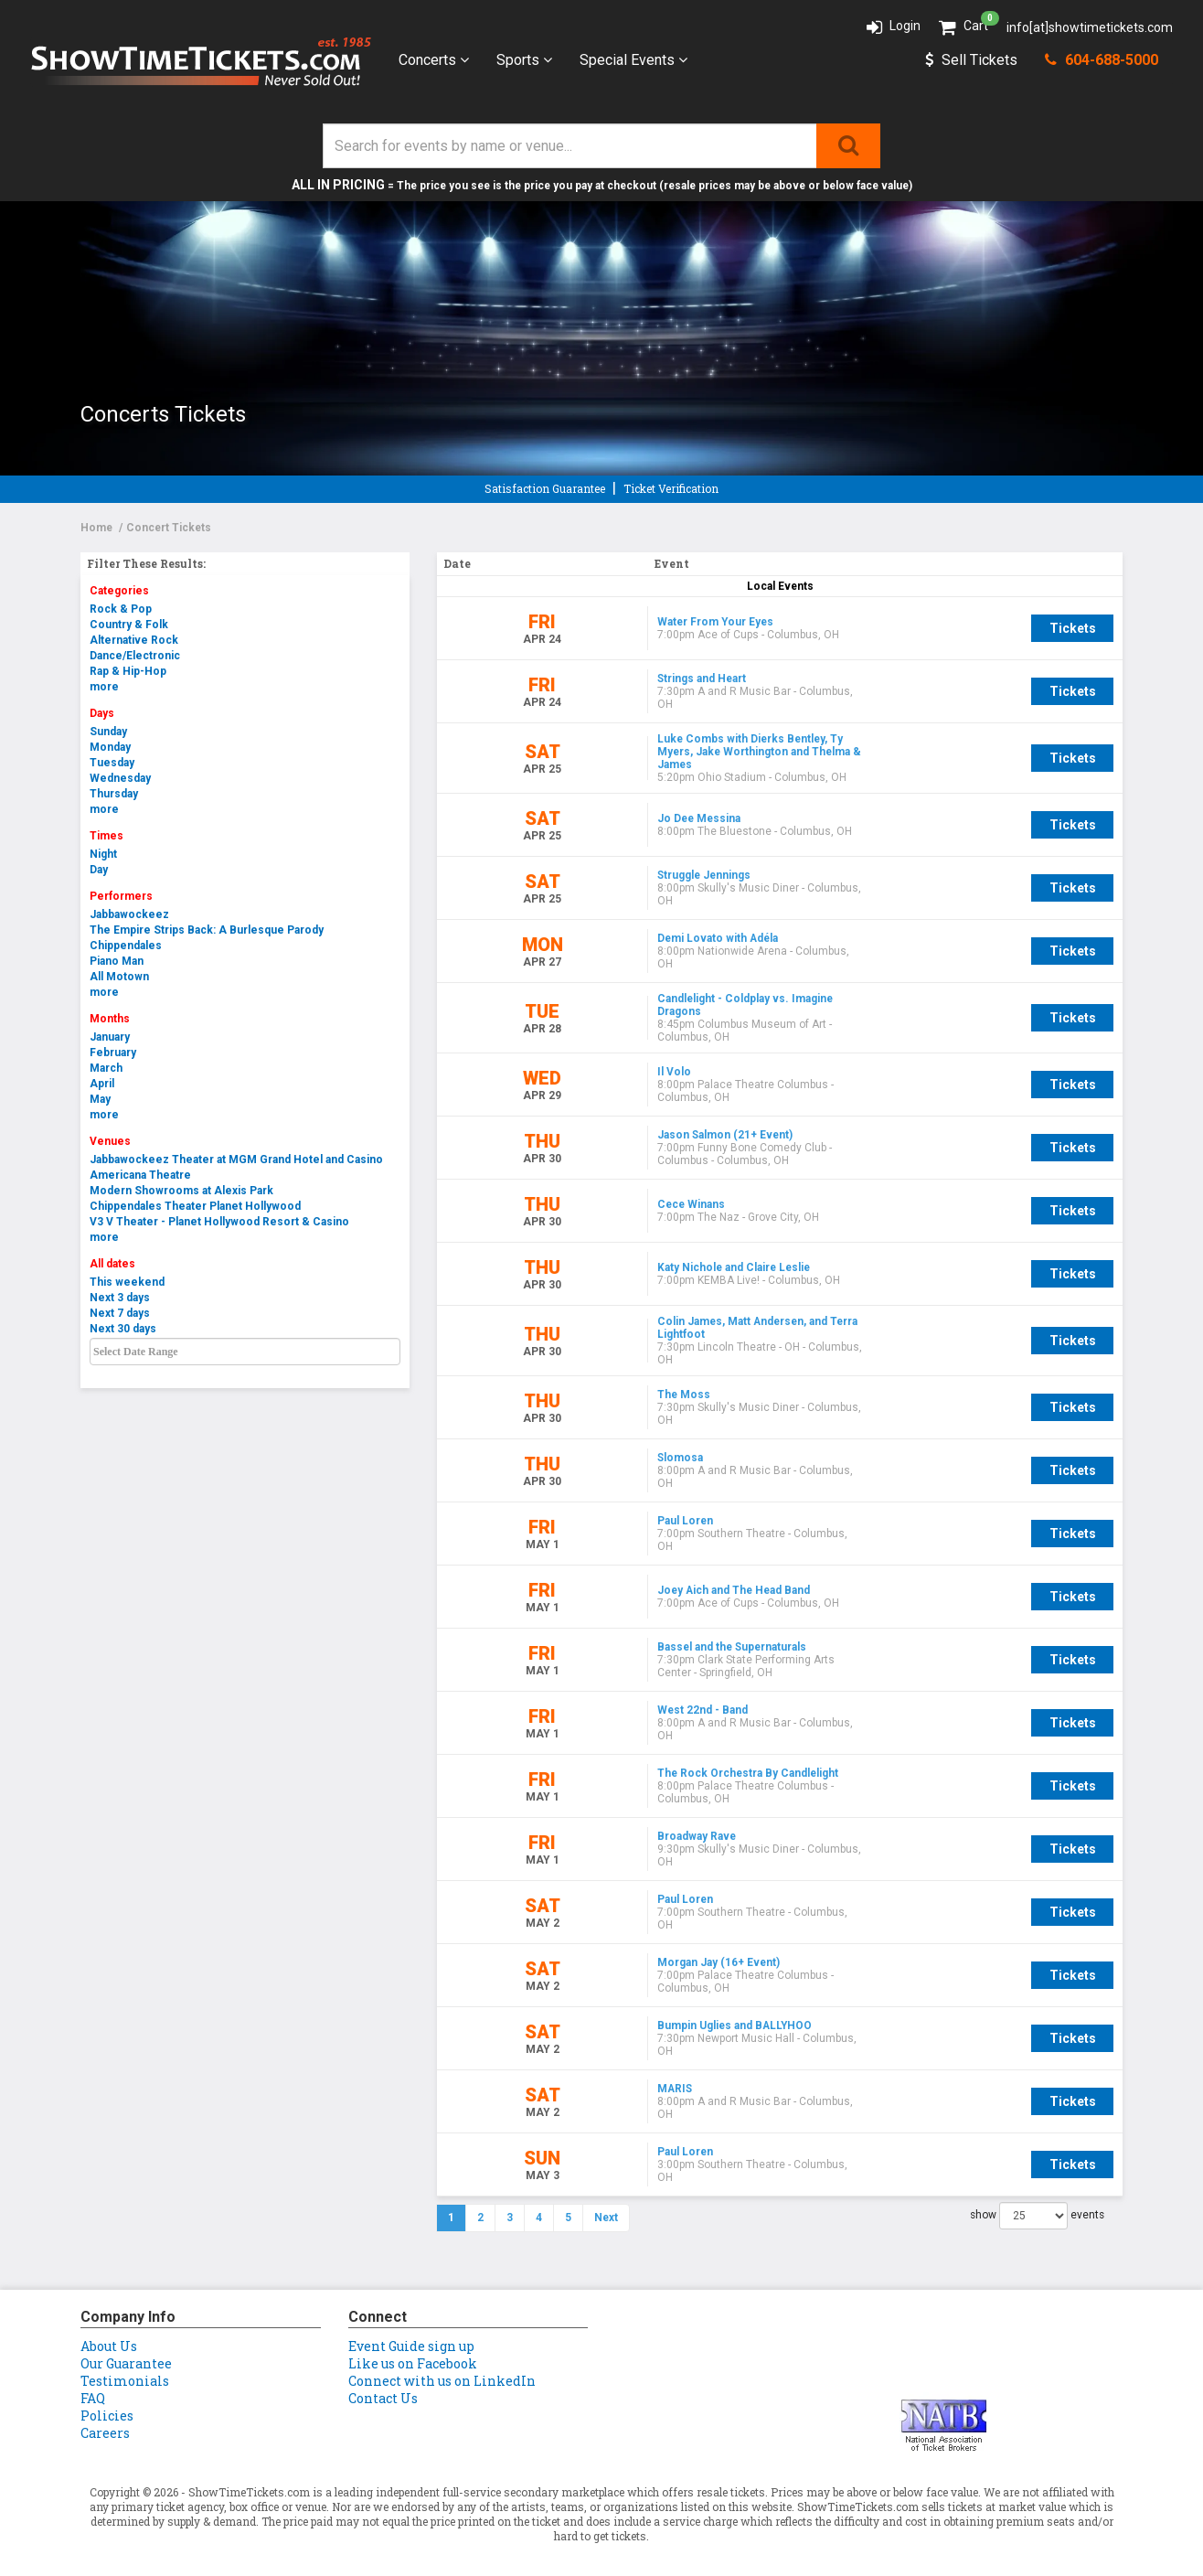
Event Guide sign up (411, 2324)
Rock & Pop (121, 609)
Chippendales (126, 945)
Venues (110, 1141)
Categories (119, 590)
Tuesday (112, 762)
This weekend (127, 1282)
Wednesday (120, 778)
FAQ (92, 2376)
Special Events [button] (633, 60)
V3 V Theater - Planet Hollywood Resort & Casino (219, 1221)
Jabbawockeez (129, 914)
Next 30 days (123, 1328)
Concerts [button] (434, 60)
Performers (121, 896)
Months (110, 1018)
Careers (105, 2411)
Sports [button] (524, 60)
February (113, 1052)
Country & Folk (129, 624)
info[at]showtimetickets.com (1089, 27)
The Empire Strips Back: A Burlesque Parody (207, 930)
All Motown (119, 976)
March (106, 1068)
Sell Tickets (971, 60)
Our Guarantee (126, 2341)
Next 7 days (120, 1313)
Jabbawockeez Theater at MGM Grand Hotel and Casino (236, 1159)
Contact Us (383, 2376)
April (102, 1083)
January (110, 1037)
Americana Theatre (140, 1175)
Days (102, 713)
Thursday (114, 793)
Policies (106, 2393)
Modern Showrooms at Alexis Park (181, 1190)
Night (103, 854)
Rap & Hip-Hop (128, 671)
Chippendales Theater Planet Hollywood (195, 1206)
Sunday (108, 731)
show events (1037, 2193)
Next (606, 2195)
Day (99, 869)
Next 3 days (120, 1297)
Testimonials (124, 2359)
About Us (108, 2324)
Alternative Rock (134, 640)
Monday (110, 747)
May (100, 1099)
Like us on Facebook (412, 2341)
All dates (112, 1263)
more (104, 686)
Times (106, 835)
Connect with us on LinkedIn (442, 2359)
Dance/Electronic (135, 655)
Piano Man (117, 961)
